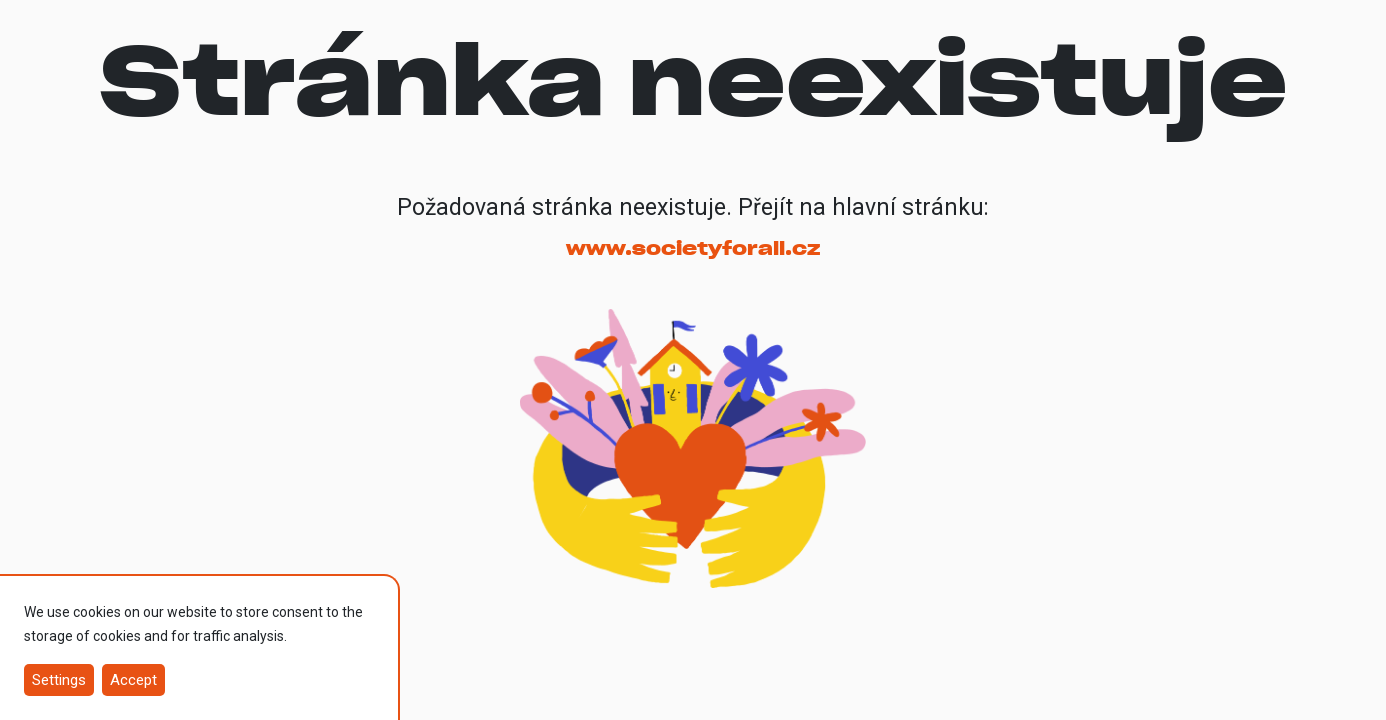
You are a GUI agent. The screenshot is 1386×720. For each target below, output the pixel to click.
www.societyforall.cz (693, 248)
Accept (133, 680)
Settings (59, 680)
